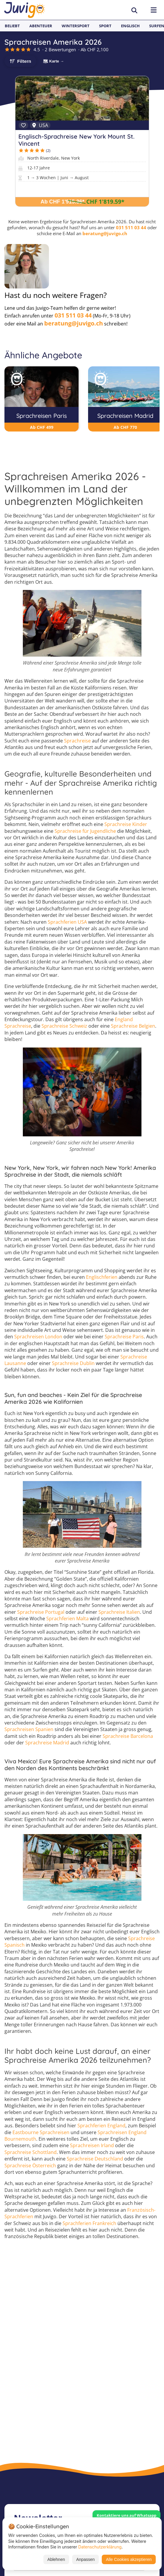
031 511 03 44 (131, 227)
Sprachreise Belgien (133, 1026)
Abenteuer (40, 25)
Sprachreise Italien (119, 1612)
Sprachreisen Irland (92, 2145)
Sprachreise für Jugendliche (85, 831)
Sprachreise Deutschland (95, 2158)
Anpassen (85, 2559)
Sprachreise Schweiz (64, 1026)
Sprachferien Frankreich (89, 2223)
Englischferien (101, 1277)
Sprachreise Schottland (30, 2152)
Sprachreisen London (38, 1336)
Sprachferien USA (67, 922)
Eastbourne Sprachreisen (40, 2132)
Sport (105, 25)
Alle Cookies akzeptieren (129, 2559)
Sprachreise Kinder (125, 824)
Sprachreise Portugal (40, 1612)
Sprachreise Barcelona (128, 1736)
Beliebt (12, 25)
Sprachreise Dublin (73, 1363)
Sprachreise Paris (124, 1336)
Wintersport (76, 25)
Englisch (130, 25)
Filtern (24, 61)
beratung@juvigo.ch (104, 233)
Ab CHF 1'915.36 (62, 202)
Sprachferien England (101, 2125)
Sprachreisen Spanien (28, 1729)
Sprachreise (77, 740)
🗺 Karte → (53, 61)
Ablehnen (56, 2559)
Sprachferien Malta (67, 1618)
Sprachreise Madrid (47, 1742)
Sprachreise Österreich (30, 2165)
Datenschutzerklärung (100, 2546)
